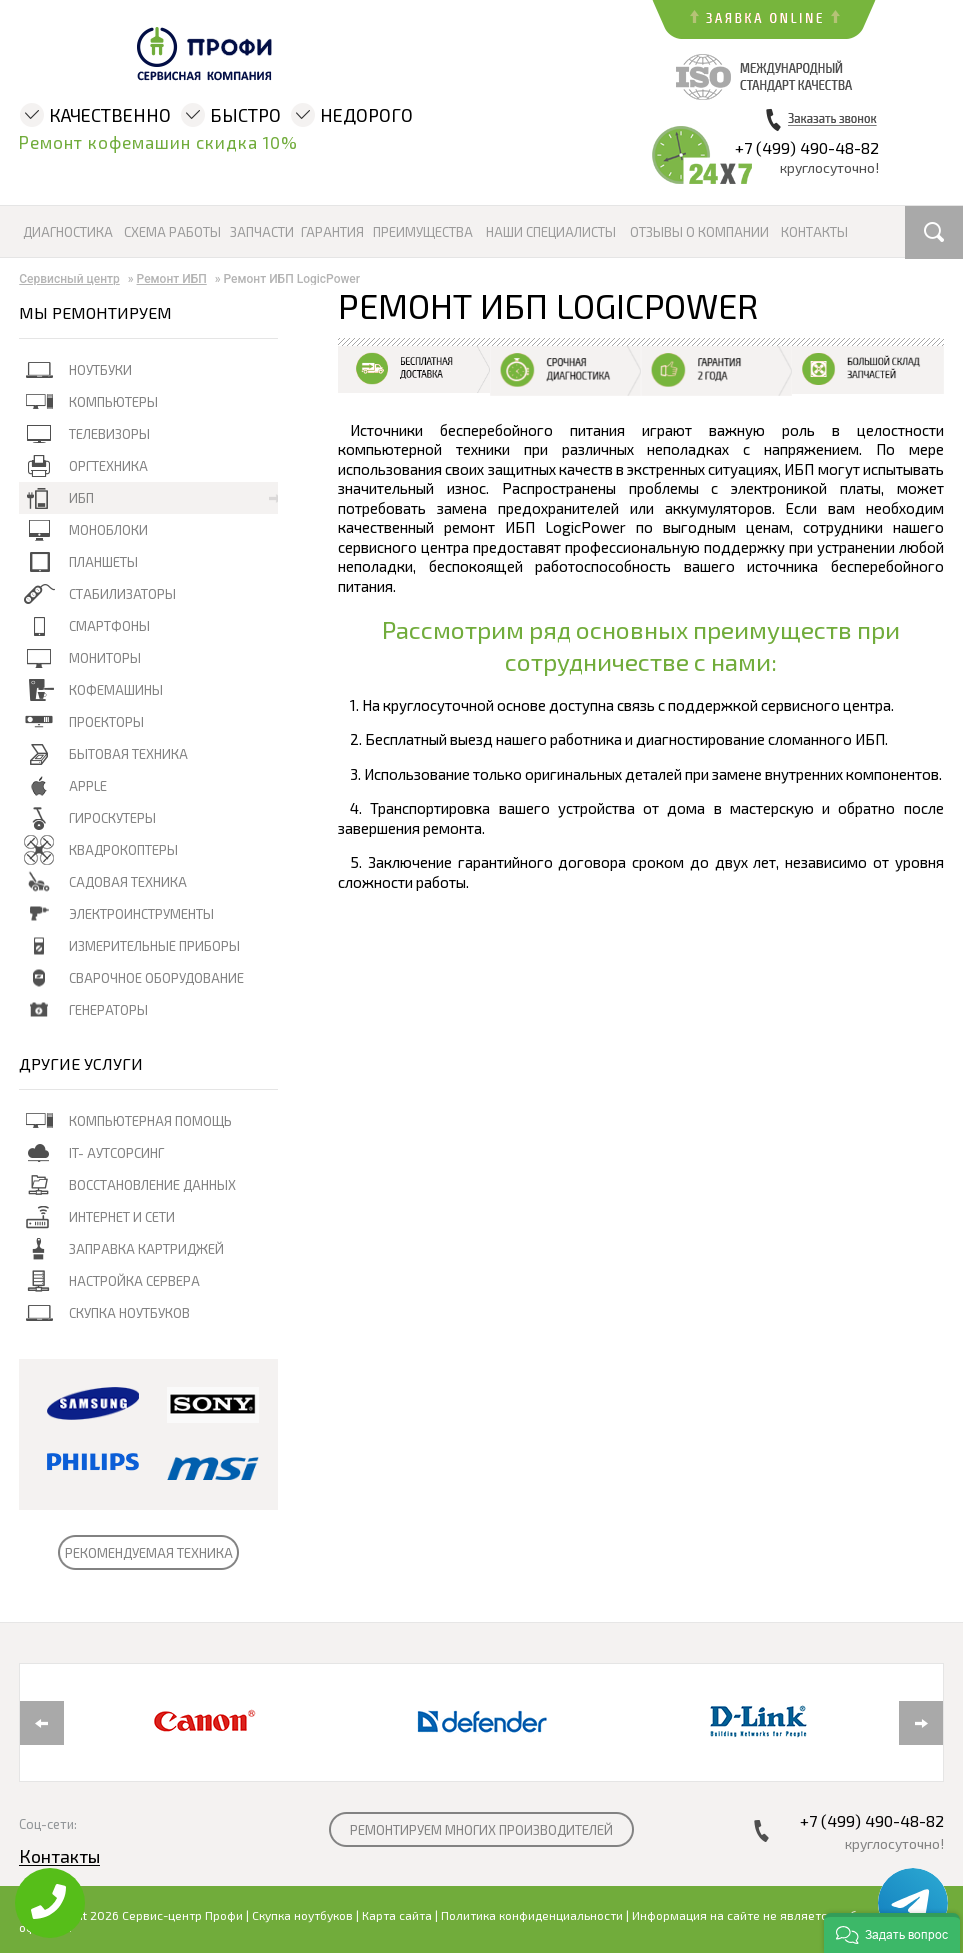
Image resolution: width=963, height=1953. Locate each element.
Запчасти (262, 232)
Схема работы (172, 232)
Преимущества (423, 232)
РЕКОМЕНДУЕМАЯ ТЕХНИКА (149, 1553)
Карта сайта (397, 1915)
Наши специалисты (551, 232)
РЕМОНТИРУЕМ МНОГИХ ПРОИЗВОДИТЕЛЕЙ (481, 1830)
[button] (892, 1933)
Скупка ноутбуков (302, 1915)
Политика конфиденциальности (532, 1915)
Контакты (814, 232)
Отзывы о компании (699, 232)
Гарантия (332, 232)
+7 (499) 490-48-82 (807, 147)
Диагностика (68, 232)
